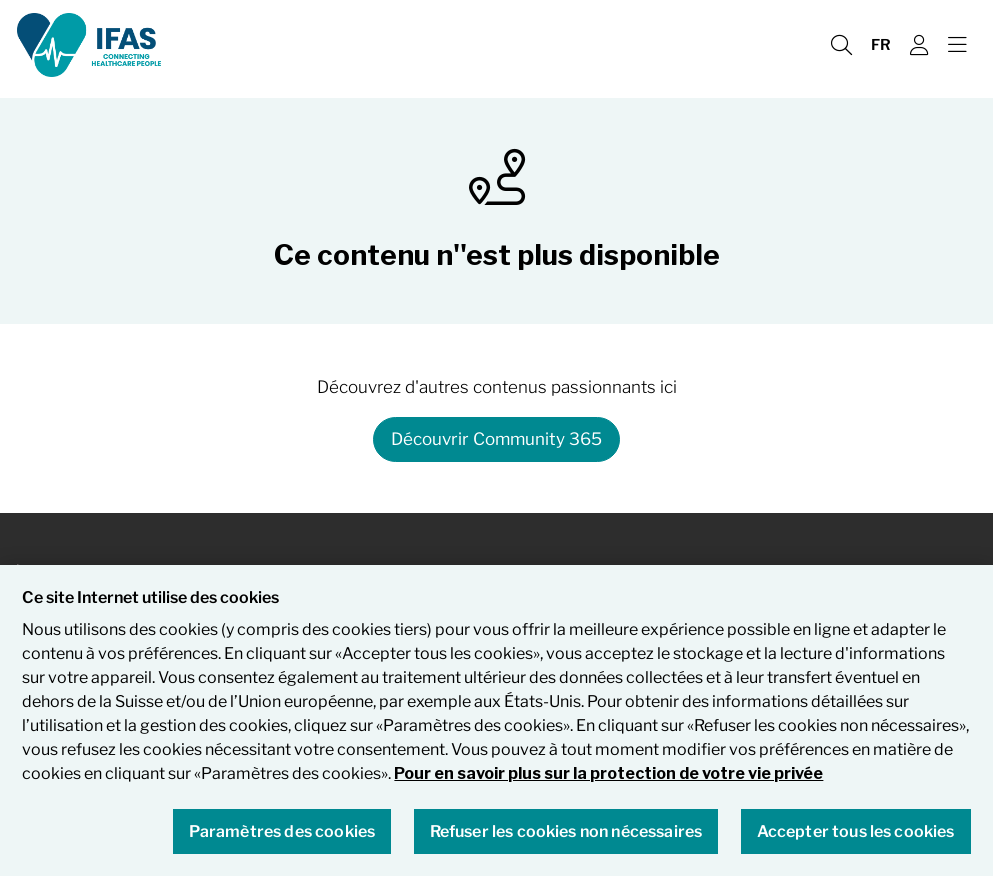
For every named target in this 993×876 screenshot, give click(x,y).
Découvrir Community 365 (496, 439)
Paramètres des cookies (282, 836)
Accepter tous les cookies (856, 836)
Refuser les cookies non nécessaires (566, 836)
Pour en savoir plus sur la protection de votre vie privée (608, 779)
